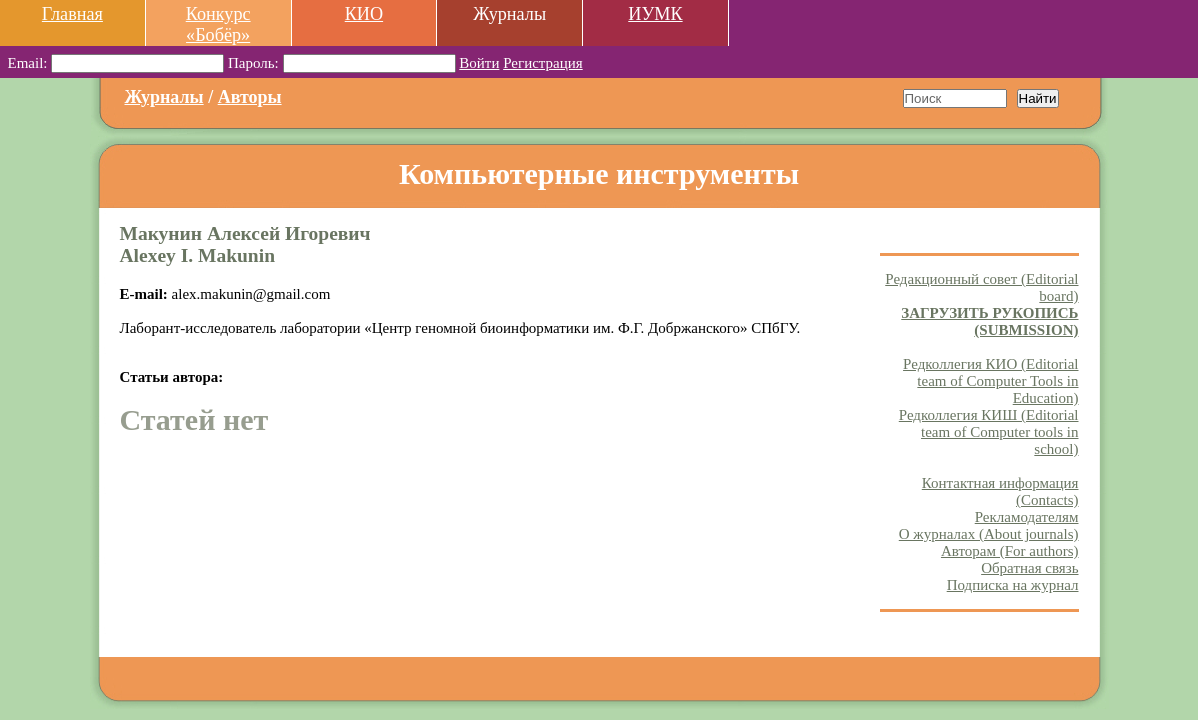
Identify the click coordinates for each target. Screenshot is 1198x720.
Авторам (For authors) (1010, 551)
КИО (364, 14)
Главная (72, 14)
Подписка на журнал (1013, 585)
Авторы (250, 97)
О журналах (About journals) (989, 534)
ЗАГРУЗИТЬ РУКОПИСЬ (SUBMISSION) (989, 321)
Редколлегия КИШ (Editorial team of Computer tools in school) (989, 432)
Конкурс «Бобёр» (218, 24)
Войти (479, 63)
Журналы (164, 97)
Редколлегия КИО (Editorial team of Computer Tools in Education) (990, 381)
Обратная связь (1029, 568)
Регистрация (543, 63)
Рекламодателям (1027, 517)
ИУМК (655, 14)
